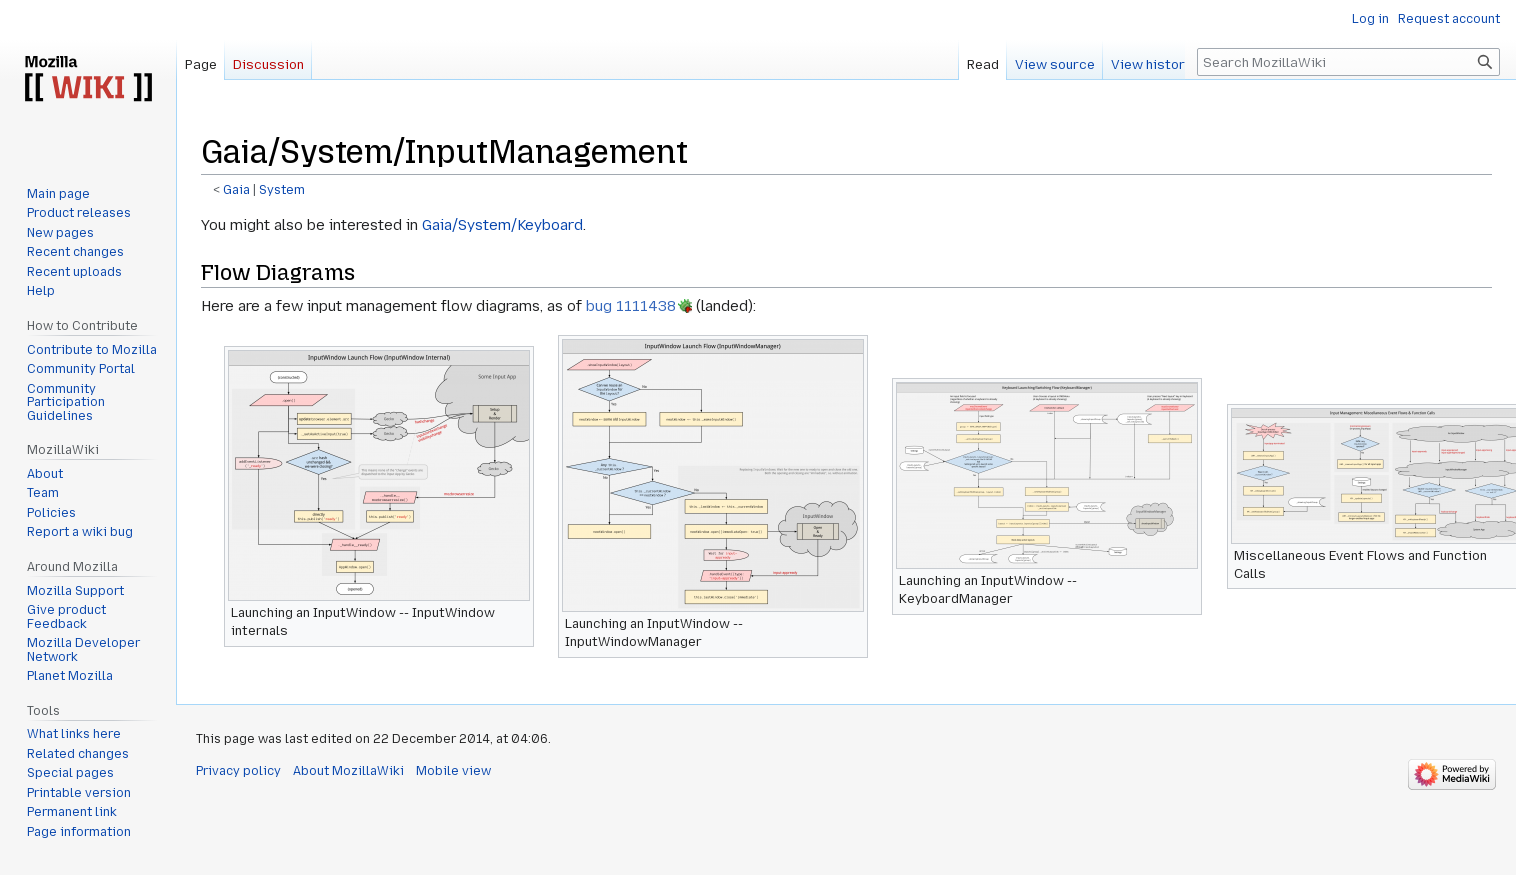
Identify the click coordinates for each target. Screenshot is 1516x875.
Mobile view (453, 771)
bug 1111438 (631, 306)
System (282, 190)
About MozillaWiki (348, 771)
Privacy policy (238, 771)
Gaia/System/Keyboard (502, 225)
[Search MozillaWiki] (1348, 62)
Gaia (236, 190)
